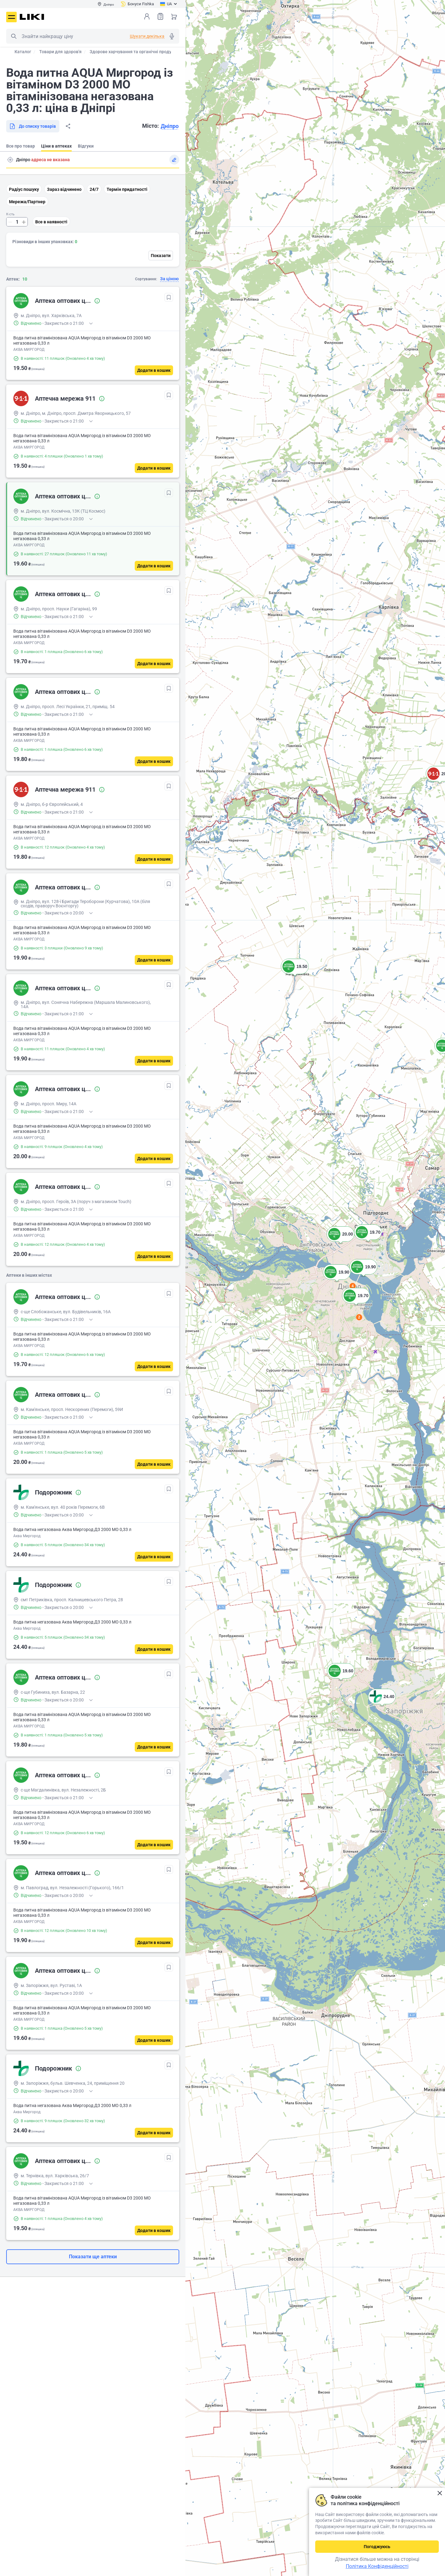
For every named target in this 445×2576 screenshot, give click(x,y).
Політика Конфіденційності (377, 2566)
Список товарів (160, 16)
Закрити (439, 2493)
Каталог (23, 51)
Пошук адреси (10, 159)
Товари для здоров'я (60, 51)
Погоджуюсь (377, 2546)
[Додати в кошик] (154, 370)
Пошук (13, 36)
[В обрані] (168, 297)
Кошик (174, 16)
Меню (11, 17)
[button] (295, 974)
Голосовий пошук (172, 36)
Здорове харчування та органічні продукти (134, 51)
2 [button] (359, 1317)
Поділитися (68, 126)
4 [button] (353, 1286)
